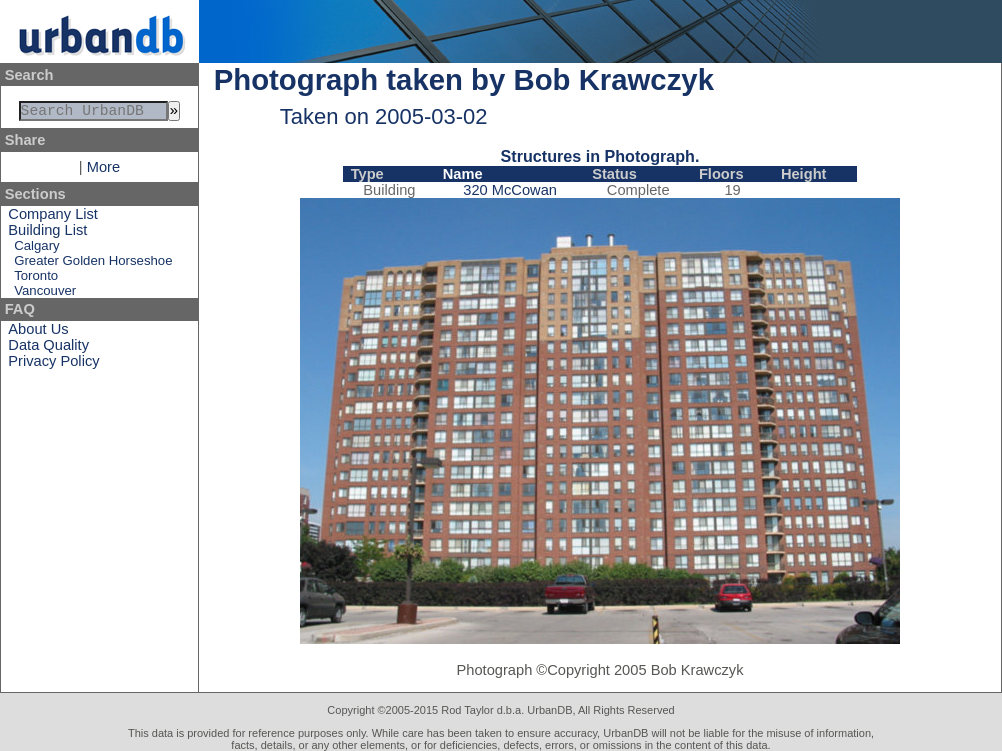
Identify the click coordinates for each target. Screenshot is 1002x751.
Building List (47, 234)
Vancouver (45, 294)
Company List (53, 218)
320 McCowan (510, 190)
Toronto (36, 279)
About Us (38, 333)
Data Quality (48, 349)
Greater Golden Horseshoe (93, 264)
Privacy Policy (53, 365)
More (103, 171)
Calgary (36, 249)
